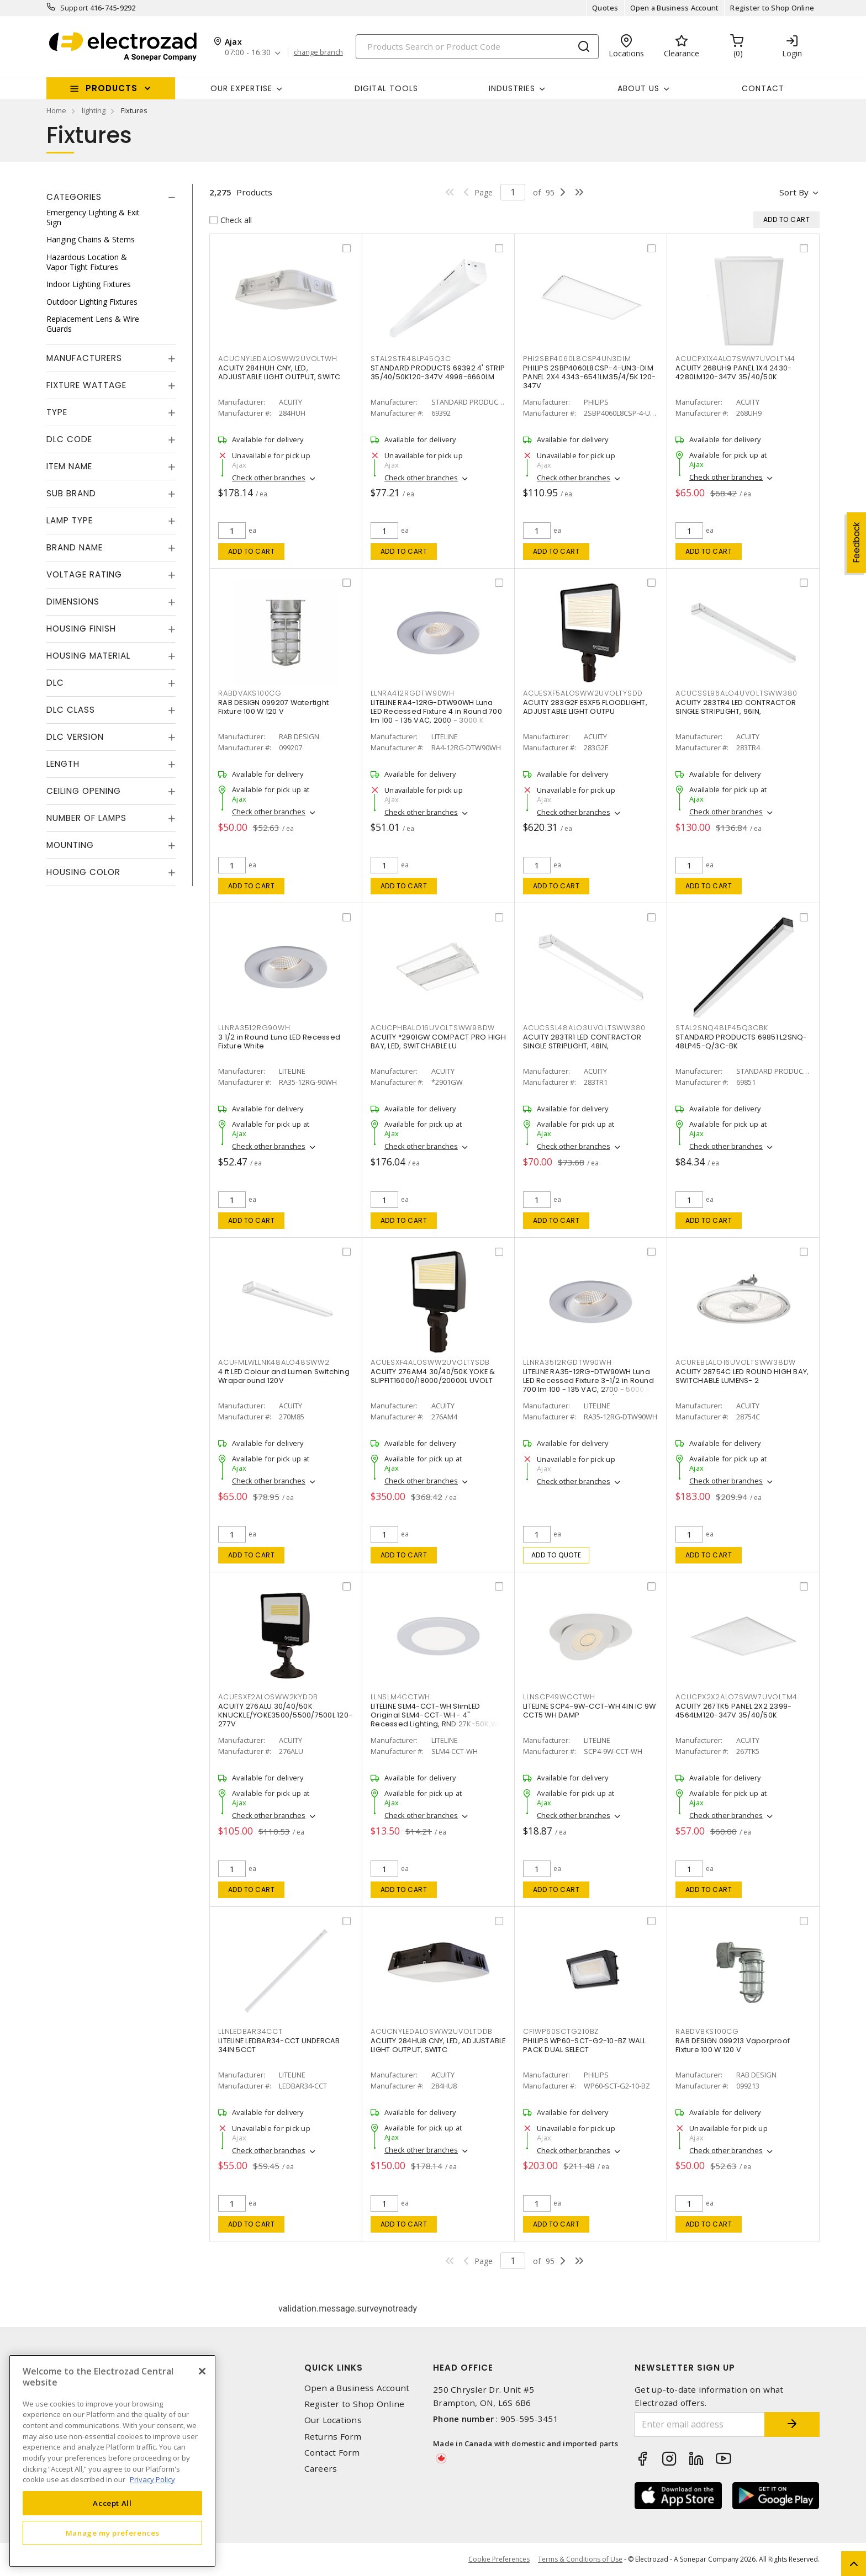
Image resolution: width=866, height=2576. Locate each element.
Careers (320, 2468)
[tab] (111, 197)
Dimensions (72, 601)
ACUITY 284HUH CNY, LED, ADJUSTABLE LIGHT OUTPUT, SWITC (279, 372)
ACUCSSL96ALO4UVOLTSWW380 (736, 693)
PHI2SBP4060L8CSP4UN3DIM (577, 358)
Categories (74, 197)
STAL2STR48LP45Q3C (411, 358)
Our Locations (333, 2420)
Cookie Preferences (499, 2559)
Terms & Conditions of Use (580, 2559)
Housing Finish (81, 628)
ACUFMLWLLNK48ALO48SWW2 (274, 1362)
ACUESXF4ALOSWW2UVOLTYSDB (430, 1362)
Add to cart (251, 551)
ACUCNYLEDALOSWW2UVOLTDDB (432, 2031)
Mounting (70, 845)
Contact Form (332, 2452)
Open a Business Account (674, 8)
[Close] (202, 2371)
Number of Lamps (86, 818)
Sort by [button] (794, 192)
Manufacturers (84, 358)
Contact (763, 88)
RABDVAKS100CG (250, 693)
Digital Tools (386, 88)
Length (63, 764)
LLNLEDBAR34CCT (250, 2031)
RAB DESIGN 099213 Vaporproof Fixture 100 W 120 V (732, 2045)
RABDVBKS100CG (707, 2031)
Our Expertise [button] (241, 88)
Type (56, 412)
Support (74, 8)
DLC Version (75, 737)
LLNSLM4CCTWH (400, 1697)
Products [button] (112, 88)
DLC (55, 682)
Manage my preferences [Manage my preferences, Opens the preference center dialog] (113, 2533)
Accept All (112, 2503)
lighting (93, 110)
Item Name (69, 466)
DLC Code (69, 439)
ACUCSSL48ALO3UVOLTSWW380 (584, 1027)
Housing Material (88, 655)
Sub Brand (71, 493)
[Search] (477, 46)
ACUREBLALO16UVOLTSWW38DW (735, 1362)
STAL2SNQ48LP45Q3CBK (721, 1027)
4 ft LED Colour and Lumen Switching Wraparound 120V (284, 1376)
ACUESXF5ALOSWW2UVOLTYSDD (583, 693)
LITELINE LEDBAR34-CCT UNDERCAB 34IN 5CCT (279, 2045)
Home (56, 110)
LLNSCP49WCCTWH (559, 1697)
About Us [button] (638, 88)
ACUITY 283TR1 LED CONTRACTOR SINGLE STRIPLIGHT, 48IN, (582, 1041)
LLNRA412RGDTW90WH (413, 693)
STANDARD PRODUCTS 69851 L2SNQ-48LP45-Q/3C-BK (741, 1041)
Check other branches (268, 478)
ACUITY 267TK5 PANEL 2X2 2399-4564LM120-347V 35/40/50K (733, 1711)
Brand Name (74, 547)
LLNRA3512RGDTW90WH (567, 1362)
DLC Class (70, 709)
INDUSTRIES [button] (512, 88)
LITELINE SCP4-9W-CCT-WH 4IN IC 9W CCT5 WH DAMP (589, 1711)
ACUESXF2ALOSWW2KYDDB (268, 1697)
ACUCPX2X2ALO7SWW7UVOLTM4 (736, 1697)
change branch (318, 52)
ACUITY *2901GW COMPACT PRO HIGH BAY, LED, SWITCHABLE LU (438, 1041)
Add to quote (556, 1555)
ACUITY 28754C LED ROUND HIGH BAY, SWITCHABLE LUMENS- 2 (742, 1376)
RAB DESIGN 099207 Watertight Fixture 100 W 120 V (273, 707)
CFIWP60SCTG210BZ (561, 2031)
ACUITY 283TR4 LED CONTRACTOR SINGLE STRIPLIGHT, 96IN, (735, 707)
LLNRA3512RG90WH (254, 1027)
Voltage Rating (84, 574)
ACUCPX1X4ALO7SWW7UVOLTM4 (735, 358)
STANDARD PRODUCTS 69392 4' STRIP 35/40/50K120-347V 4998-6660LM (438, 372)
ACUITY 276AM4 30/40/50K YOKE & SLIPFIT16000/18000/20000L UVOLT (433, 1376)
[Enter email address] (700, 2424)
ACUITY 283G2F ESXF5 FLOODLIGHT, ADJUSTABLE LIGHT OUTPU (585, 707)
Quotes (605, 8)
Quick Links (333, 2367)
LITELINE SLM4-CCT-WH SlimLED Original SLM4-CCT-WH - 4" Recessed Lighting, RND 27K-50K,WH (437, 1715)
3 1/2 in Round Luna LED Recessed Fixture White (279, 1041)
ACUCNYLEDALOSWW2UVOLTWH (277, 358)
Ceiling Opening (83, 791)
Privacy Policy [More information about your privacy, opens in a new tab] (152, 2479)
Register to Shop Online (772, 8)
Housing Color (83, 872)
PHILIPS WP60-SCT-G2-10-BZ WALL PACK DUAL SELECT (584, 2045)
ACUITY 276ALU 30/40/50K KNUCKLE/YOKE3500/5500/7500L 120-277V (285, 1715)
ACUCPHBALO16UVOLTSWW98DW (433, 1027)
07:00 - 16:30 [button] (248, 52)
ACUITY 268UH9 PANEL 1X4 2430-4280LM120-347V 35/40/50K (733, 372)
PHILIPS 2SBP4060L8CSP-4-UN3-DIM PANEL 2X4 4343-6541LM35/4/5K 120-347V (589, 376)
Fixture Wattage (86, 385)
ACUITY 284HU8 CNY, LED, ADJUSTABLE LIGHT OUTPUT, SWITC (438, 2045)
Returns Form (333, 2436)
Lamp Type (69, 520)
